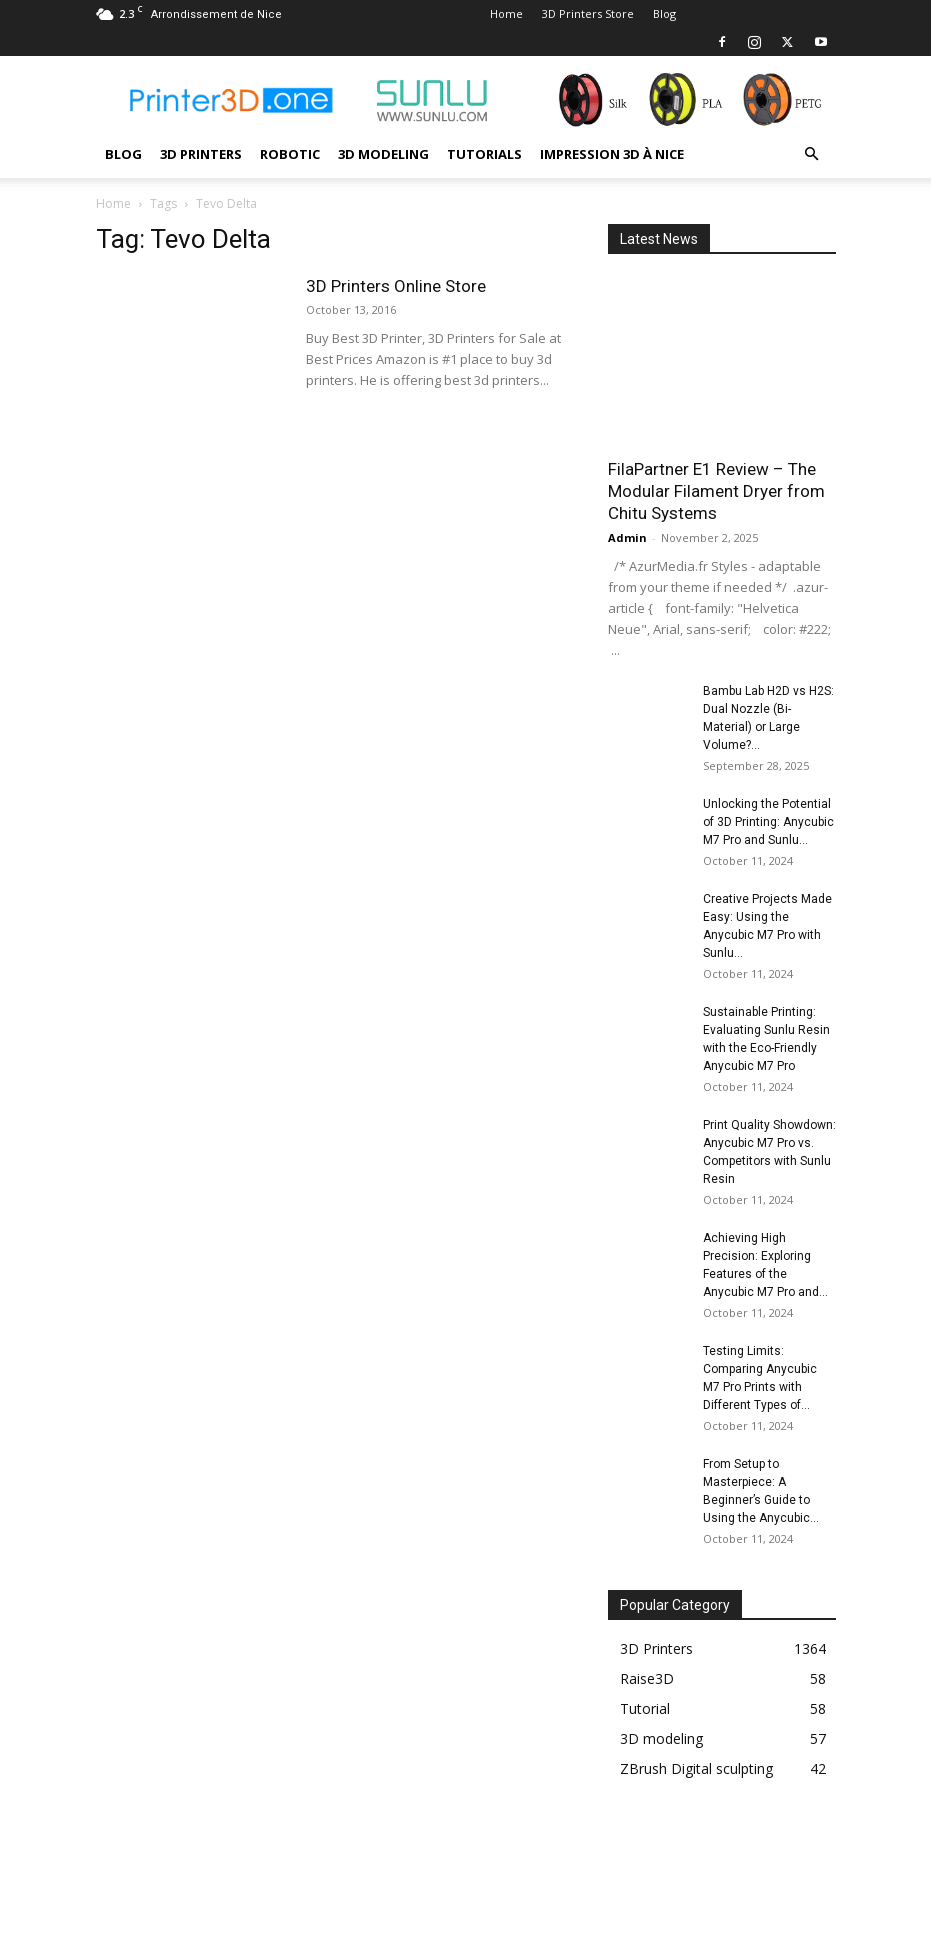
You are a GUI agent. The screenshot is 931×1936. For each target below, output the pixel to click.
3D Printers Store (588, 13)
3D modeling (383, 154)
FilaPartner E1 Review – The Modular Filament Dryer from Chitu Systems (716, 491)
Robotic (290, 154)
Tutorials (484, 154)
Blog (664, 13)
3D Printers (201, 154)
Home (506, 13)
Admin (627, 537)
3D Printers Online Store (396, 286)
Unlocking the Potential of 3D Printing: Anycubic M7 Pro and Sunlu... (768, 822)
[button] (812, 154)
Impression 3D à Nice (612, 154)
